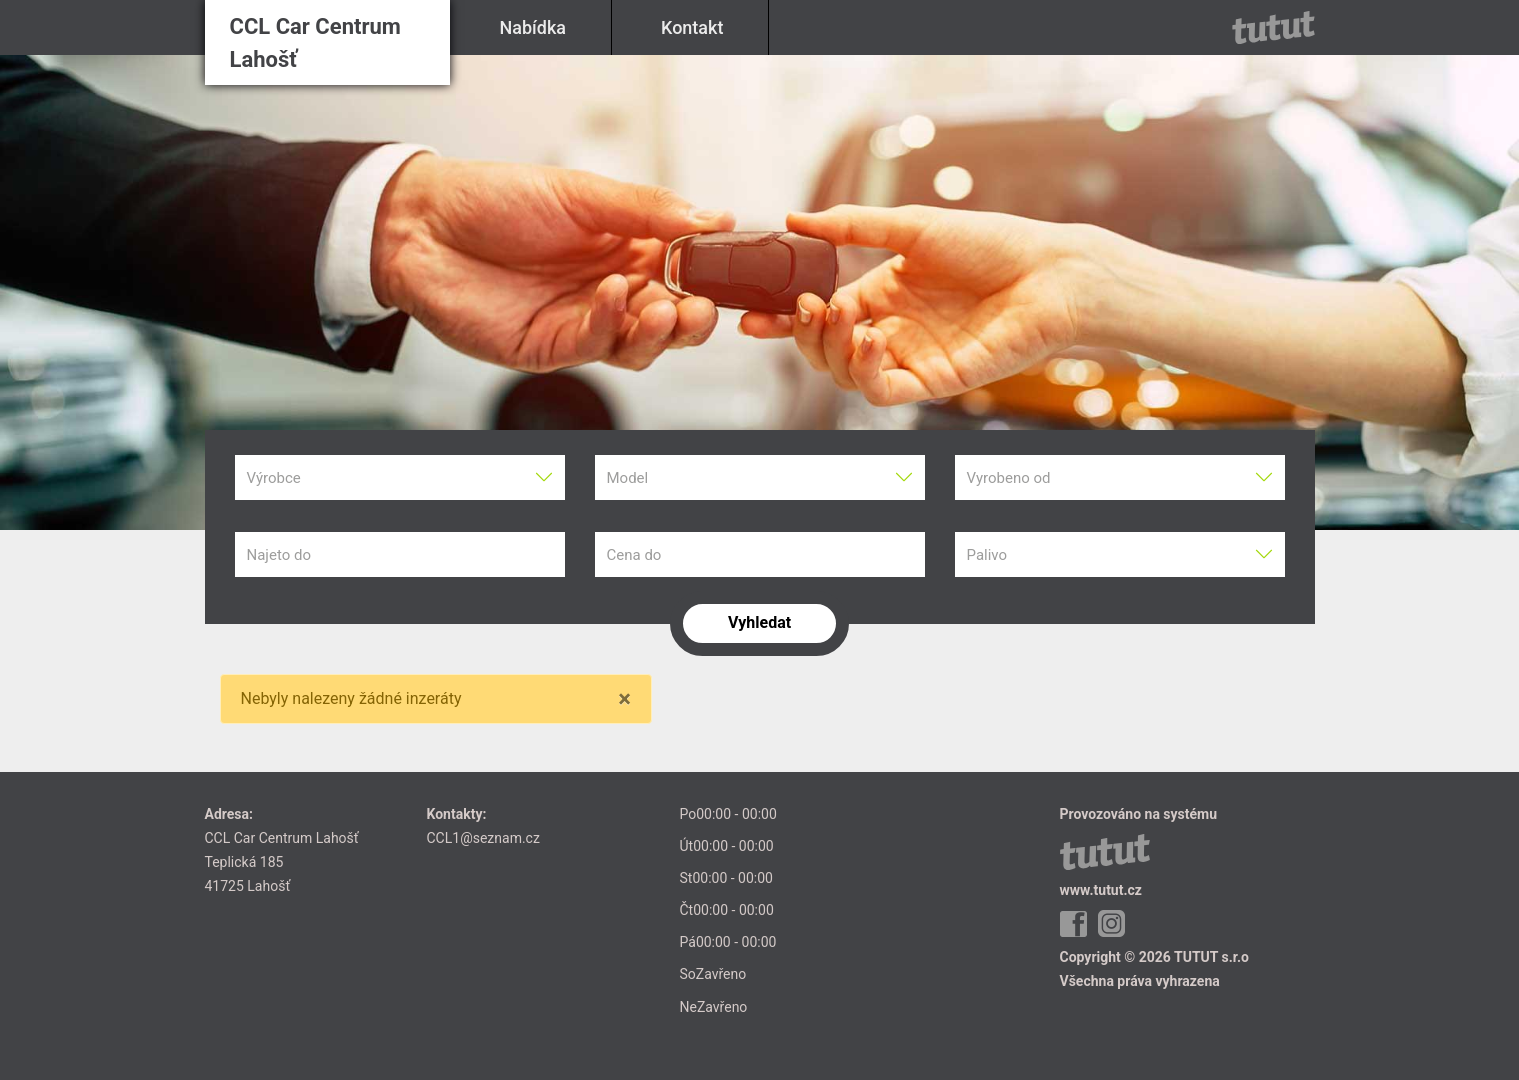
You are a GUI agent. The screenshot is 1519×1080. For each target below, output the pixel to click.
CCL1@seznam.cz (483, 838)
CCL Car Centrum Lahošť (315, 43)
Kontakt (692, 27)
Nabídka (533, 27)
